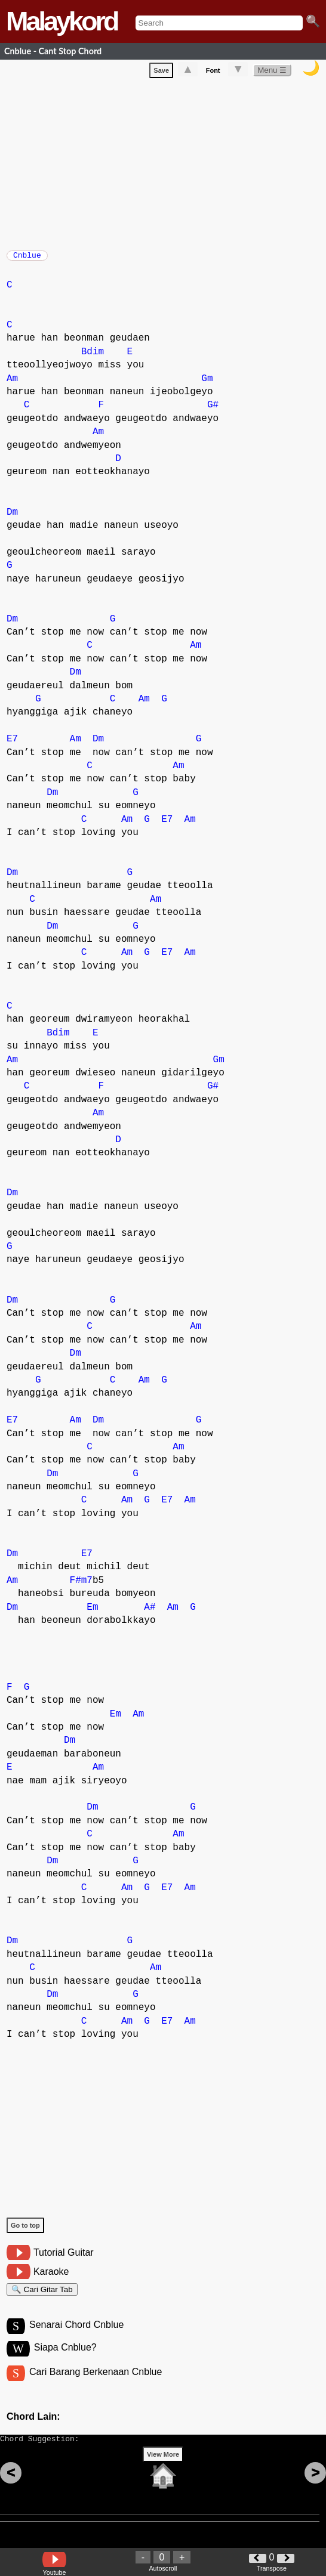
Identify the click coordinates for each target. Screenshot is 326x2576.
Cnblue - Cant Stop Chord (53, 51)
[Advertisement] (166, 164)
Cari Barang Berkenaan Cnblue (95, 2385)
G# (213, 411)
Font (213, 72)
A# (149, 1613)
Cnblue (27, 258)
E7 (12, 745)
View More (163, 2472)
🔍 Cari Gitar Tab (42, 2297)
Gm (207, 384)
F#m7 (81, 1586)
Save (161, 72)
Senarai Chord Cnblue (76, 2336)
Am (12, 384)
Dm (12, 518)
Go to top (25, 2231)
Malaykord (62, 21)
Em (92, 1613)
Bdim (92, 357)
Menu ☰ (272, 72)
